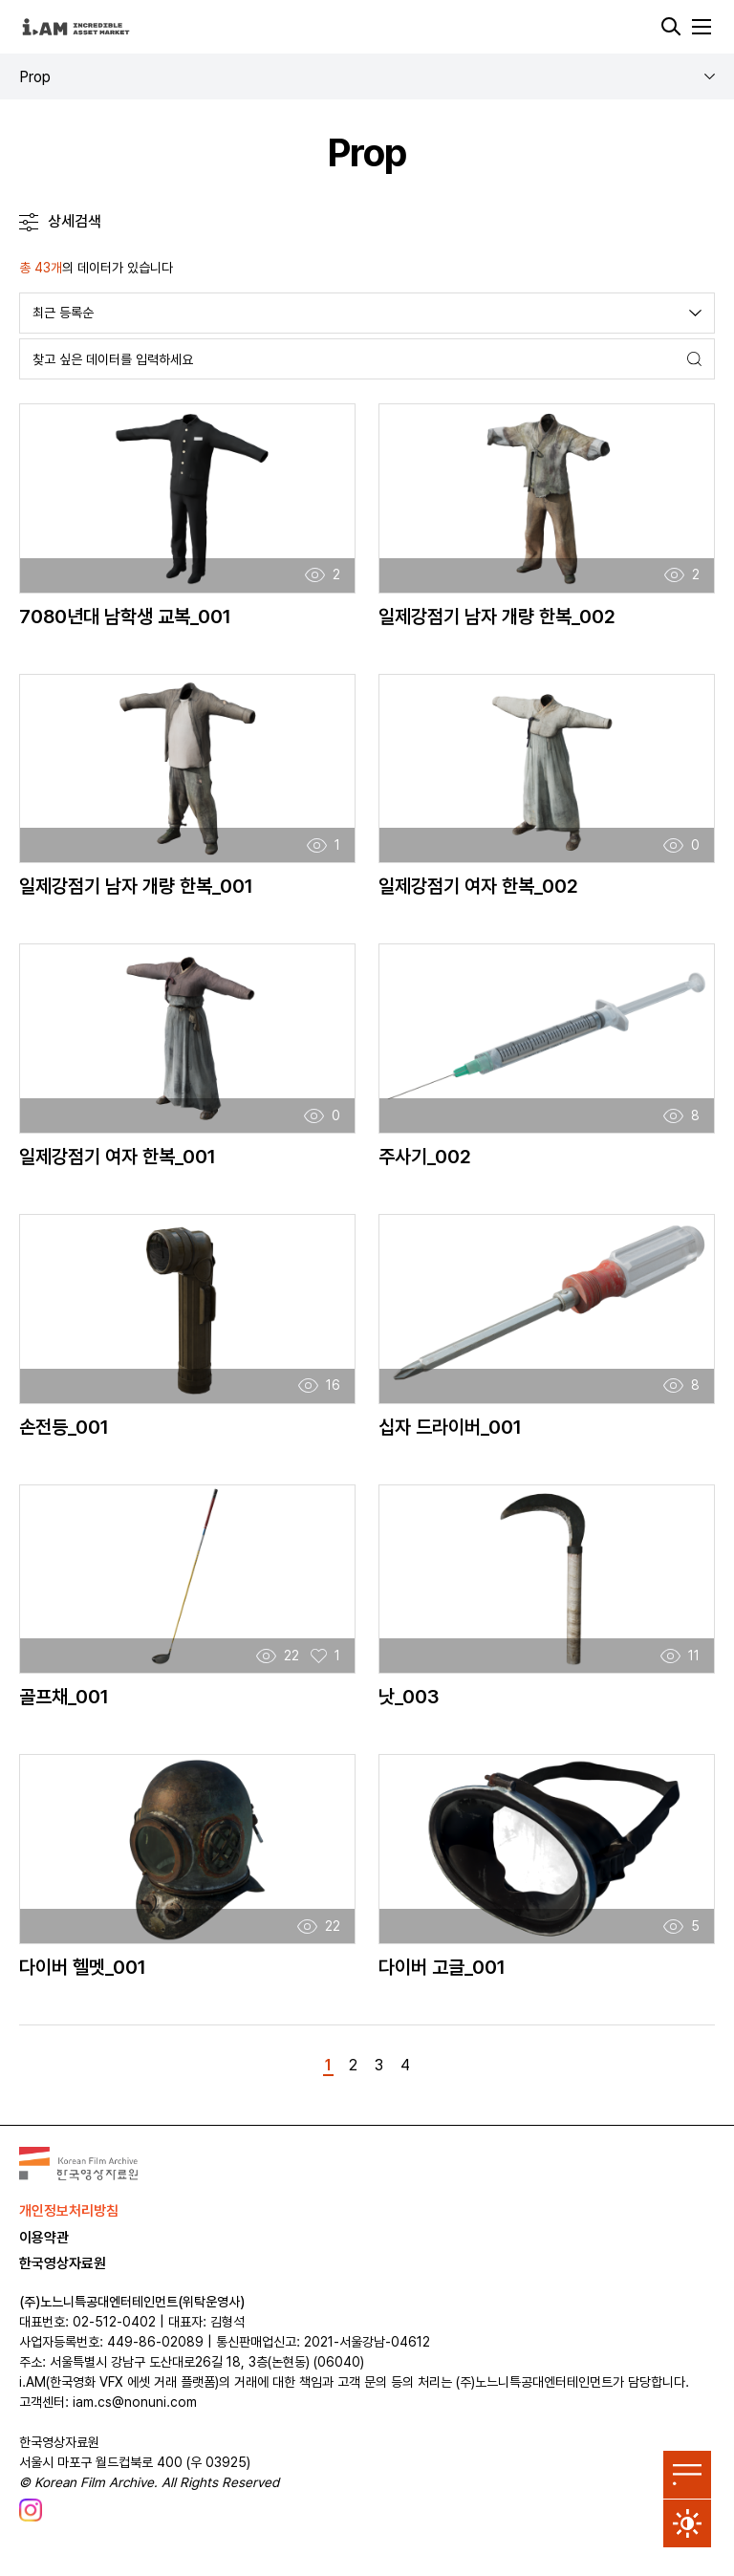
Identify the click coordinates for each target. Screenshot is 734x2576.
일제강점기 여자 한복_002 (478, 886)
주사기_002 (424, 1156)
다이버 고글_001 (442, 1967)
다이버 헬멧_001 (82, 1967)
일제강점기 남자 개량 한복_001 (136, 886)
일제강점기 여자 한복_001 (117, 1156)
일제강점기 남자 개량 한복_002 (496, 616)
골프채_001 (64, 1696)
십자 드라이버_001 (450, 1427)
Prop (35, 77)
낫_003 (409, 1696)
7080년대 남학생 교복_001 (125, 616)
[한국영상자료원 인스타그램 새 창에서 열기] (30, 2510)
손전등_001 (64, 1427)
